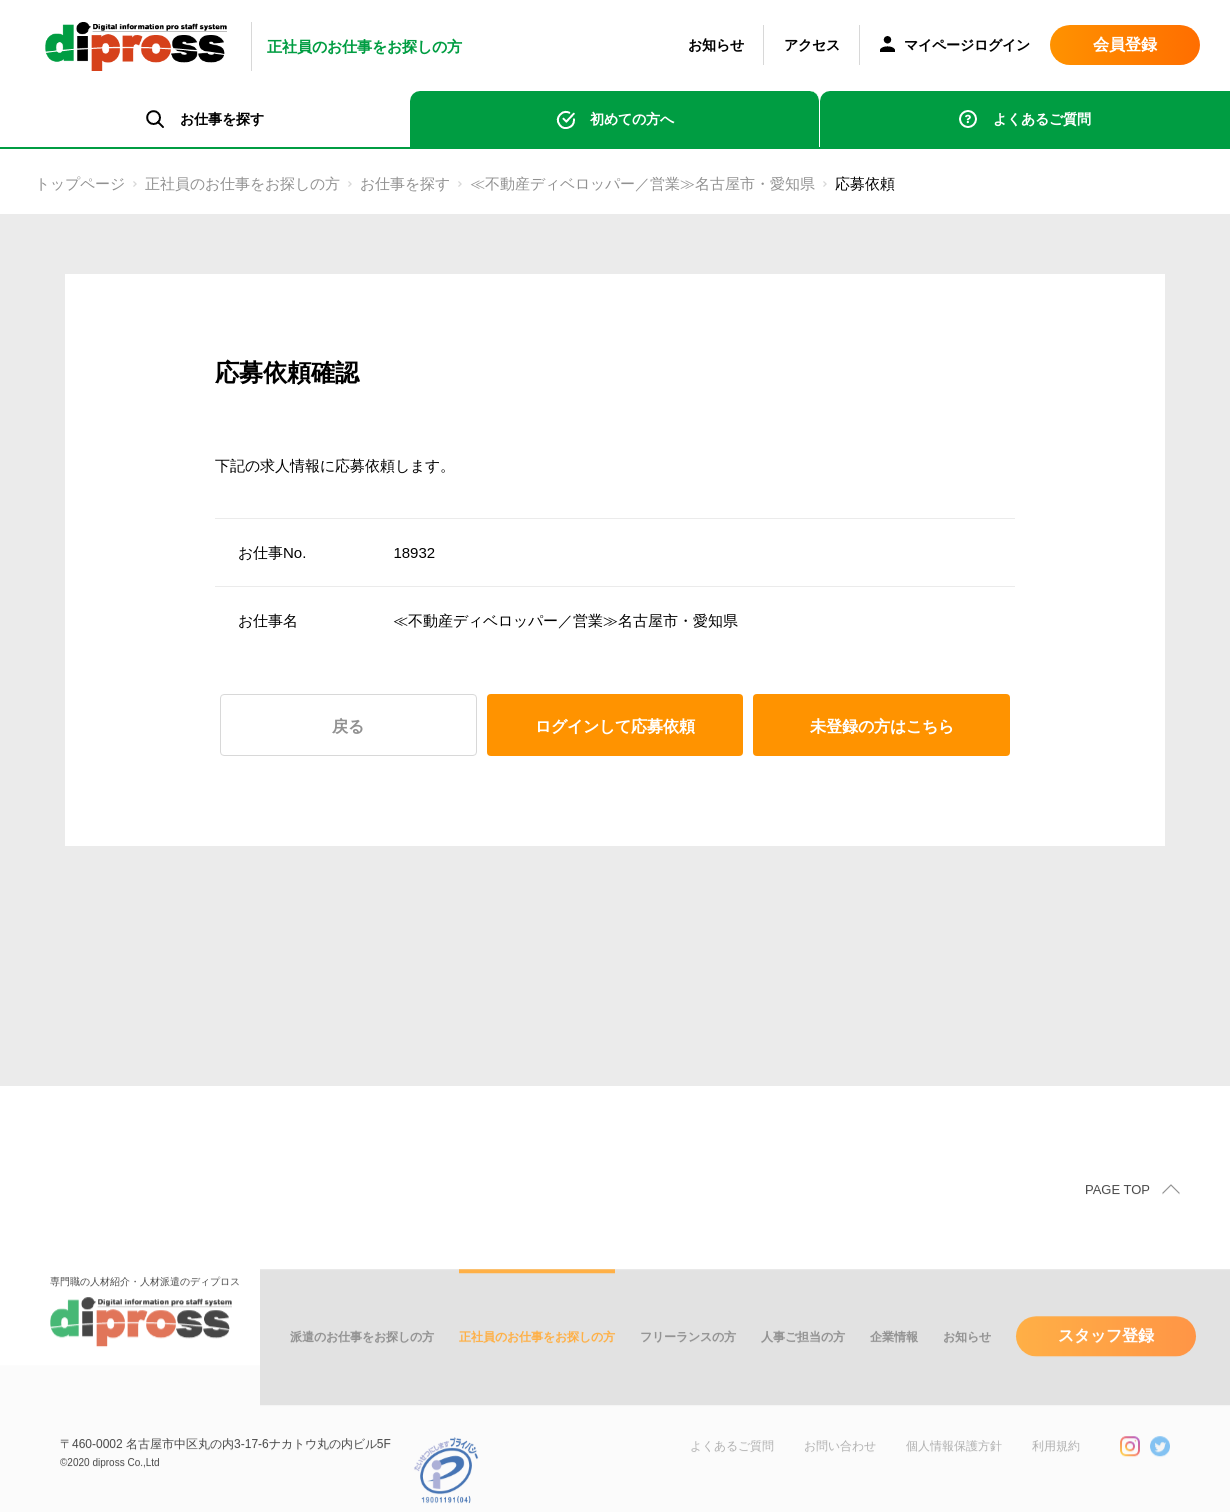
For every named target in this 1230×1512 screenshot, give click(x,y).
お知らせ (716, 45)
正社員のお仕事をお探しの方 (242, 183)
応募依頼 (865, 183)
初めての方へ (632, 119)
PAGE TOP (1117, 1213)
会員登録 (1125, 44)
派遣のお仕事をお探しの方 (362, 1361)
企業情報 (894, 1361)
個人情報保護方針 (954, 1470)
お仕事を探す (405, 183)
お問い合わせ (840, 1470)
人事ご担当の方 (803, 1361)
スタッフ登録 (1106, 1359)
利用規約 (1056, 1470)
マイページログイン (955, 46)
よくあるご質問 (1042, 119)
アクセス (812, 45)
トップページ (80, 183)
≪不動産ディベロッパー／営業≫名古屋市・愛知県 (642, 183)
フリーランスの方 (688, 1361)
